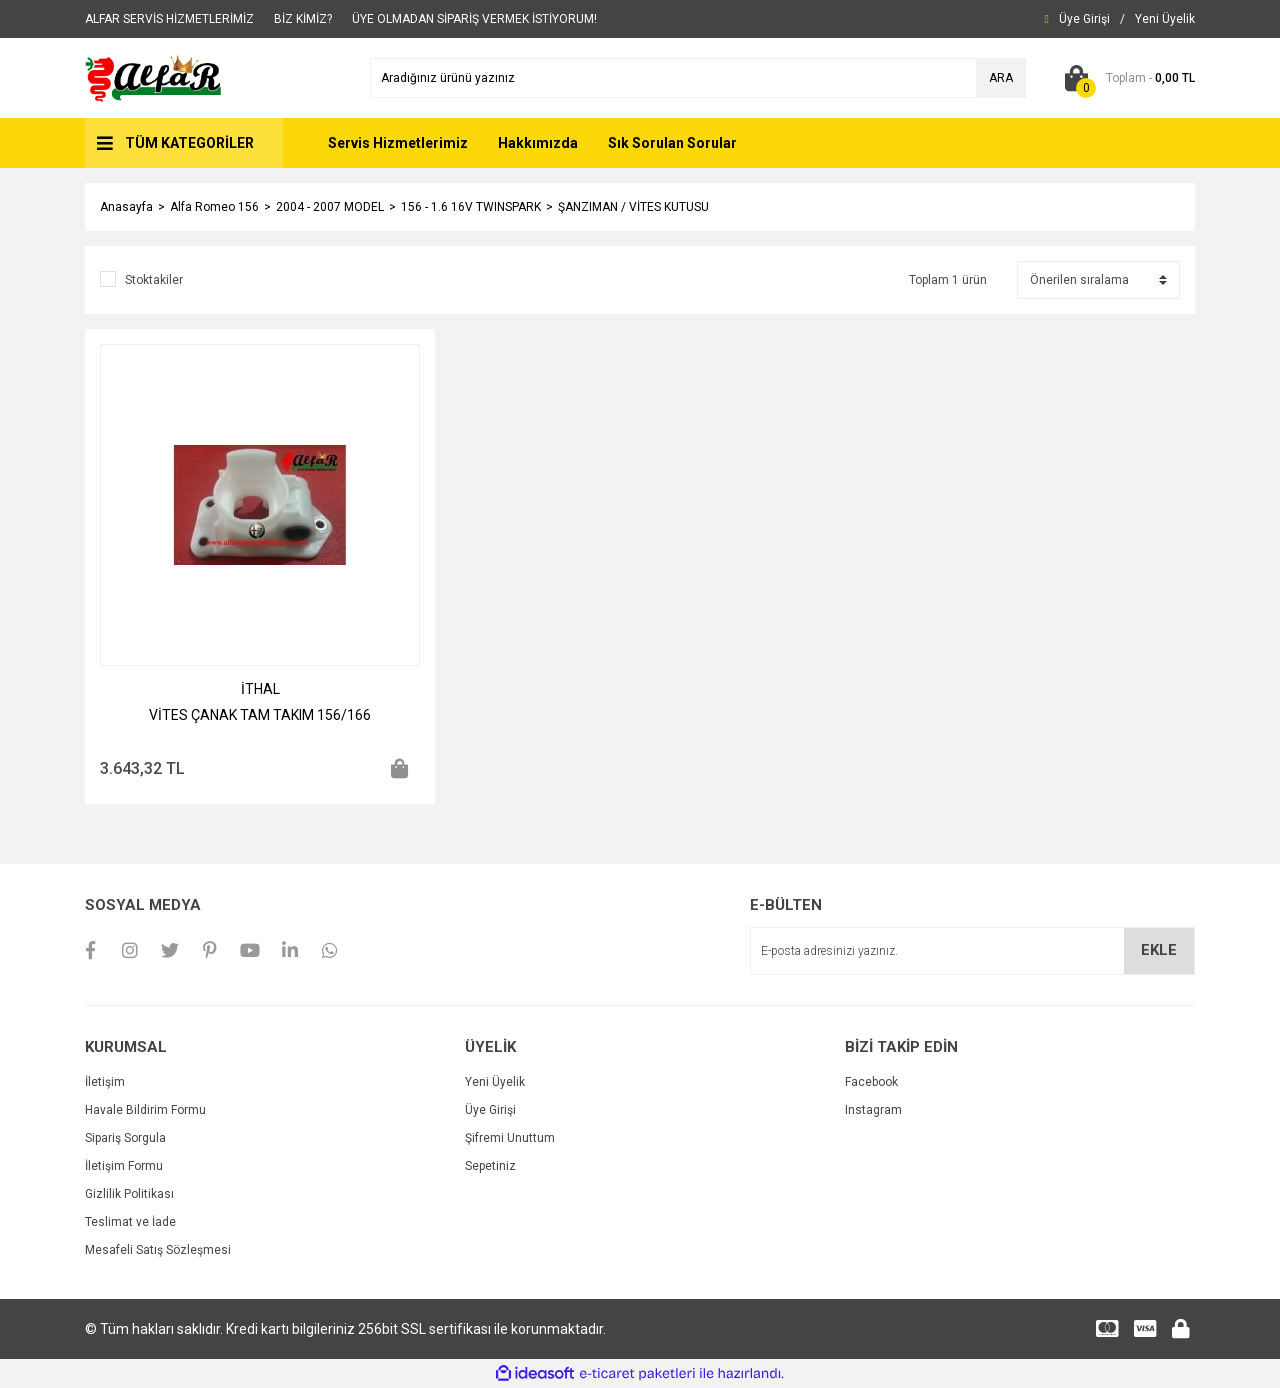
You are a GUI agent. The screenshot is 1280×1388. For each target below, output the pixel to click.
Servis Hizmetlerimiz (398, 143)
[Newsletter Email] (972, 951)
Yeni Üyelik (495, 1082)
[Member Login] (1084, 19)
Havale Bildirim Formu (145, 1110)
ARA (1001, 78)
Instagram (873, 1110)
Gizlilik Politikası (129, 1194)
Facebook (871, 1082)
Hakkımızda (538, 143)
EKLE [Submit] (1159, 950)
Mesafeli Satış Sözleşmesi (158, 1250)
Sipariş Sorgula (125, 1138)
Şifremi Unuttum (510, 1138)
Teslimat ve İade (130, 1222)
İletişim (105, 1082)
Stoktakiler (154, 280)
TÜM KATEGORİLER (189, 143)
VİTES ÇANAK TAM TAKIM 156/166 (260, 715)
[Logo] (154, 77)
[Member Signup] (1165, 19)
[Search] (698, 78)
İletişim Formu (124, 1166)
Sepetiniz (490, 1166)
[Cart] (1125, 78)
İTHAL (260, 689)
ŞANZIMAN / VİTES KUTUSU (633, 207)
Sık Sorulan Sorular (672, 143)
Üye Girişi (490, 1110)
